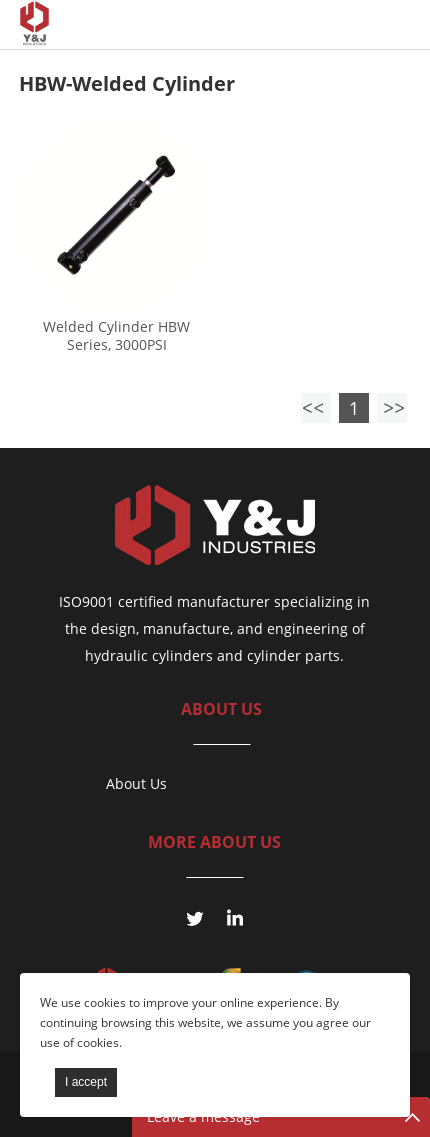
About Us (136, 783)
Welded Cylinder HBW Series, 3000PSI (116, 336)
